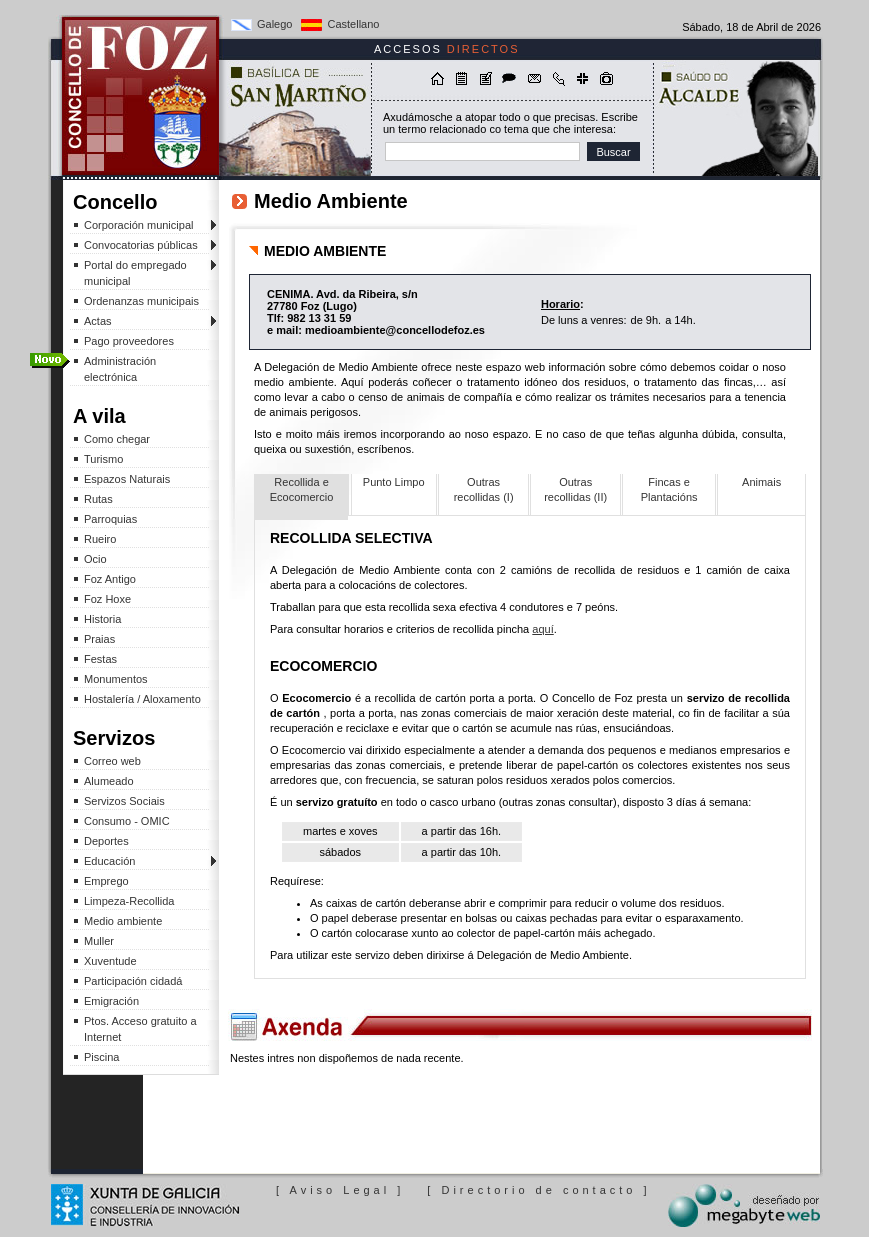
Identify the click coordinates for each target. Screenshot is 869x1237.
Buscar (613, 152)
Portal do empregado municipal (139, 273)
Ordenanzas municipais (141, 301)
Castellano (353, 24)
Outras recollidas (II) (575, 489)
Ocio (95, 559)
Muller (99, 941)
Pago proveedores (129, 341)
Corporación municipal (139, 225)
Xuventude (110, 961)
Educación (139, 861)
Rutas (98, 499)
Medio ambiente (123, 921)
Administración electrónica (120, 369)
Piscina (101, 1057)
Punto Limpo (394, 482)
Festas (100, 659)
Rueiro (100, 539)
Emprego (106, 881)
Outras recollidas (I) (484, 489)
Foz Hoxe (107, 599)
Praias (99, 639)
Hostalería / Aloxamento (142, 699)
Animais (761, 482)
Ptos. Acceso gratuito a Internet (140, 1029)
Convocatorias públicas (139, 245)
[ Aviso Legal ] (340, 1190)
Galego (274, 24)
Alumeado (109, 781)
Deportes (106, 841)
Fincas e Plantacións (669, 489)
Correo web (112, 761)
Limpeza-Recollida (129, 901)
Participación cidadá (133, 981)
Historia (102, 619)
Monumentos (116, 679)
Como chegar (117, 439)
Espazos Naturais (127, 479)
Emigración (111, 1001)
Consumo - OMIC (127, 821)
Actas (139, 321)
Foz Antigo (110, 579)
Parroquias (110, 519)
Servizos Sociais (124, 801)
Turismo (103, 459)
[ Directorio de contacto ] (538, 1190)
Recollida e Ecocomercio (302, 489)
